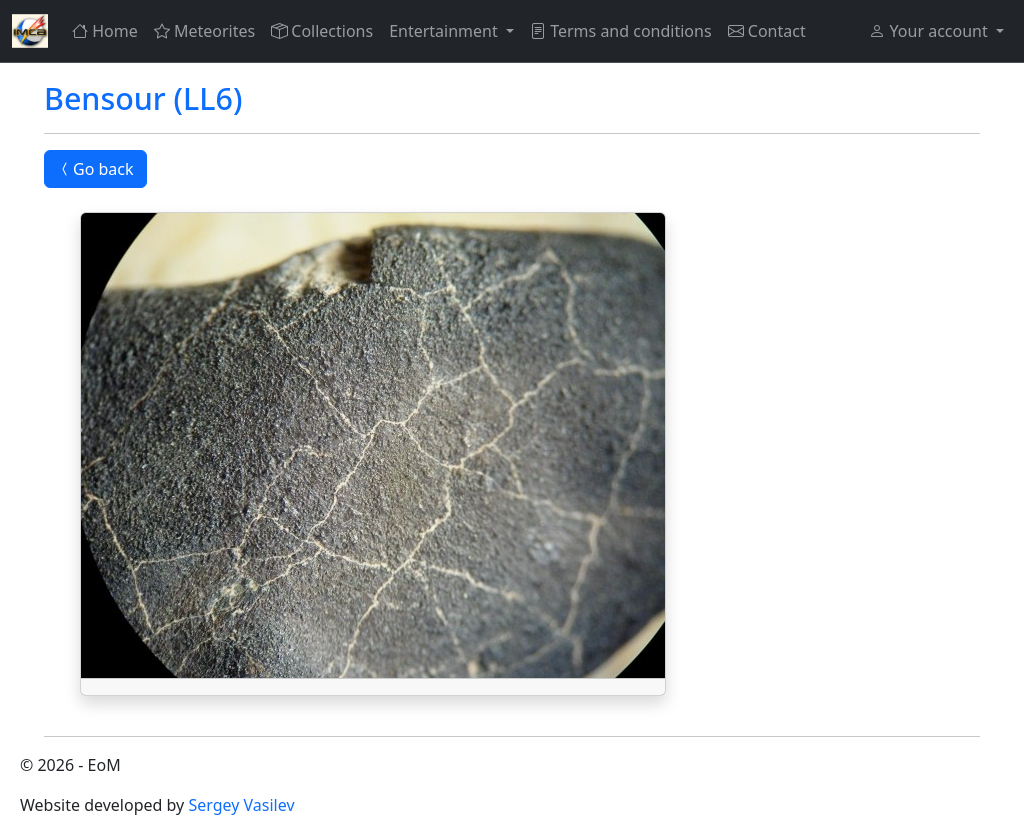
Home (105, 31)
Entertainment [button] (445, 31)
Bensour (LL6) (143, 98)
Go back (95, 169)
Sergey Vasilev (241, 805)
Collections (322, 31)
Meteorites (204, 31)
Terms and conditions (621, 31)
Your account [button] (930, 31)
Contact (767, 31)
